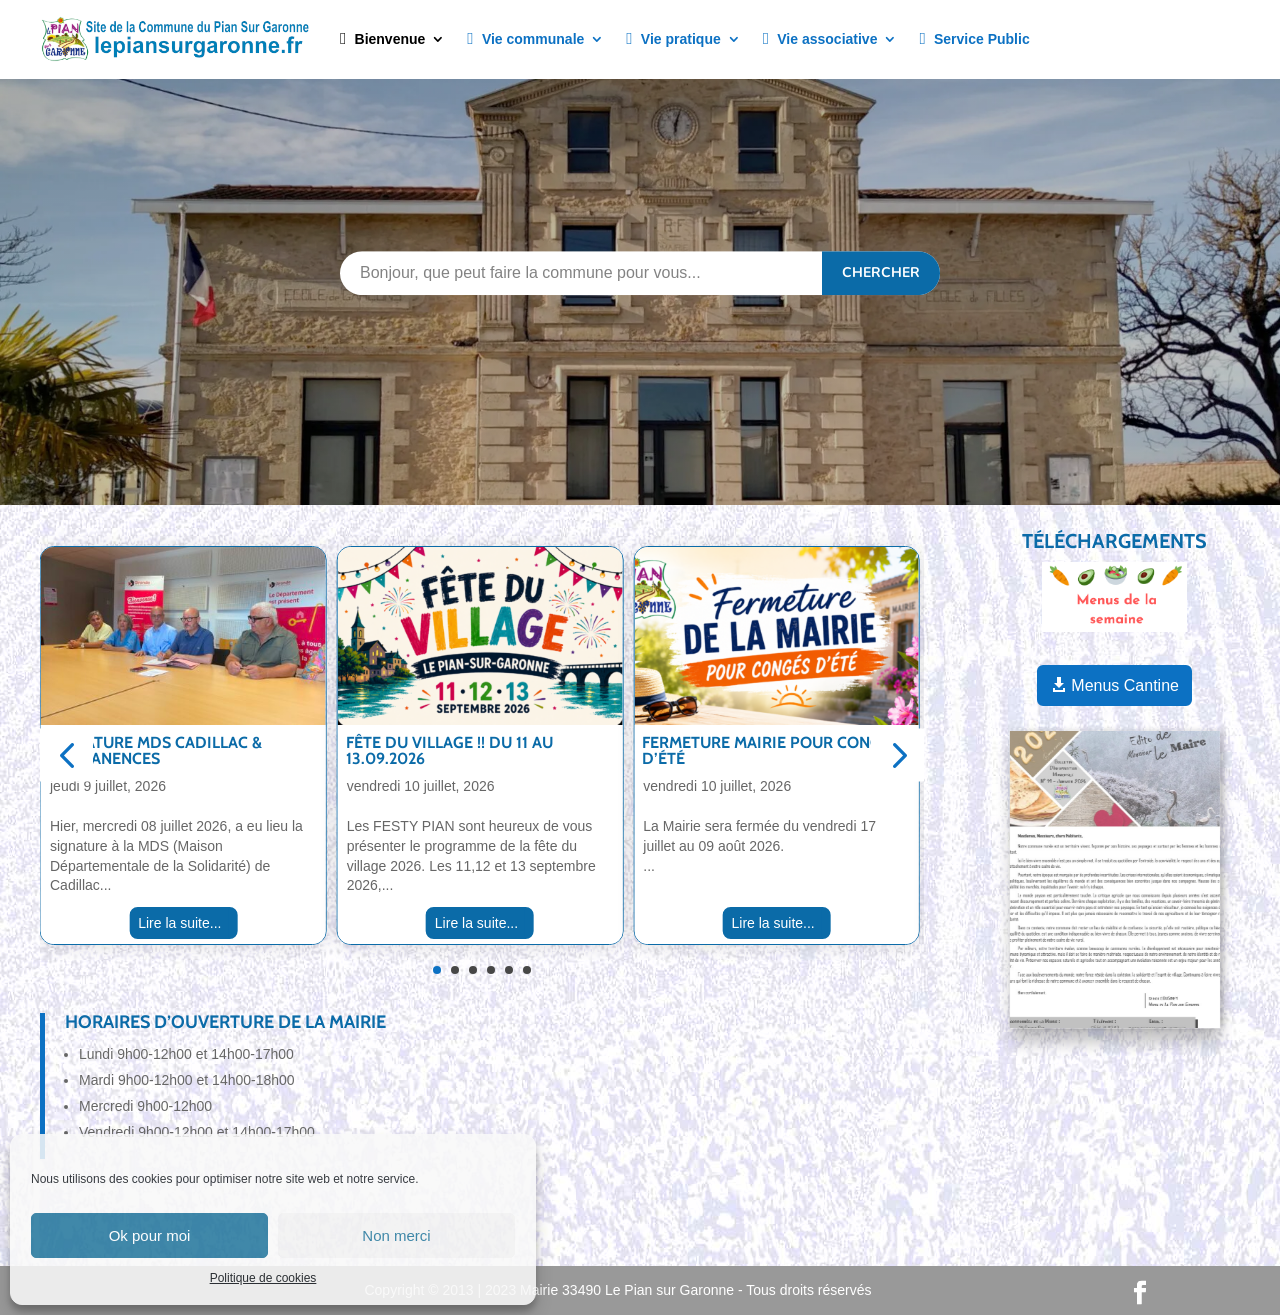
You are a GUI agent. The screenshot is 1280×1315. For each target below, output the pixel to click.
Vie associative (820, 39)
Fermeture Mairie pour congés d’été (770, 750)
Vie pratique (673, 39)
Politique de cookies (263, 1278)
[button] (66, 755)
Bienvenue (382, 39)
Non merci (396, 1235)
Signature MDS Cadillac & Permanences (155, 750)
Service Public (974, 39)
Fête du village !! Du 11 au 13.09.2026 (449, 750)
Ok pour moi (150, 1235)
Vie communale (525, 39)
